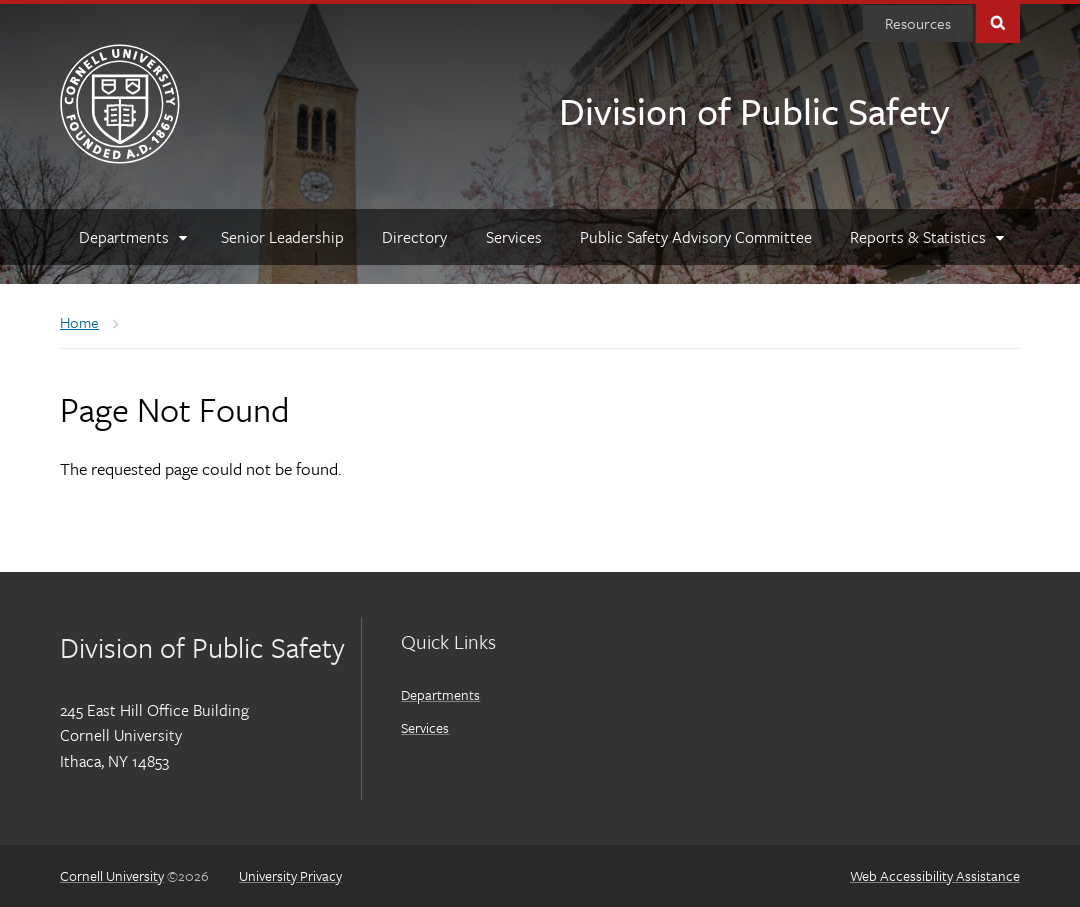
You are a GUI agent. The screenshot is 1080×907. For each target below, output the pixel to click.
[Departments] (131, 237)
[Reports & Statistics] (926, 237)
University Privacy (290, 875)
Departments (440, 694)
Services (425, 727)
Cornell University (112, 875)
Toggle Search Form (998, 21)
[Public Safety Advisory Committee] (696, 237)
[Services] (514, 237)
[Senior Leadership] (282, 237)
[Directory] (415, 237)
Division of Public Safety (754, 110)
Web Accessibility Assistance (935, 875)
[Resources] (918, 23)
